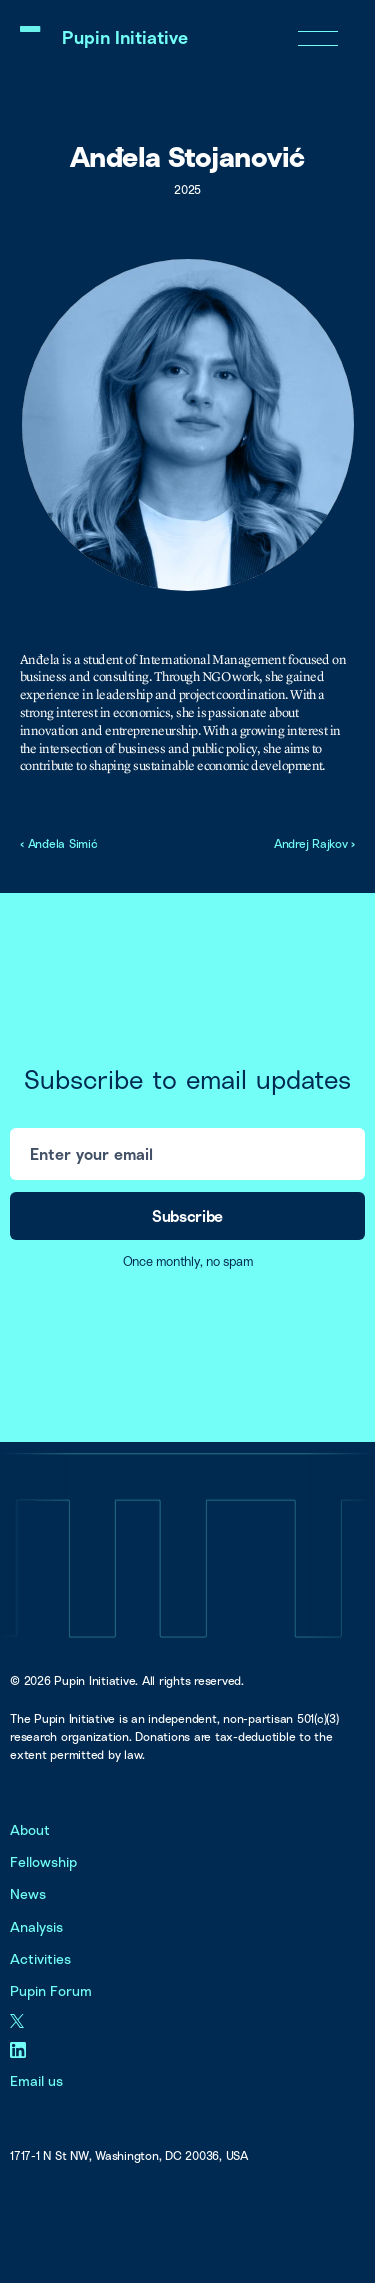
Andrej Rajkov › (314, 843)
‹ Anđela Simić (59, 843)
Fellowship (43, 1861)
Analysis (36, 1926)
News (28, 1893)
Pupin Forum (51, 1990)
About (30, 1829)
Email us (36, 2080)
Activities (40, 1958)
